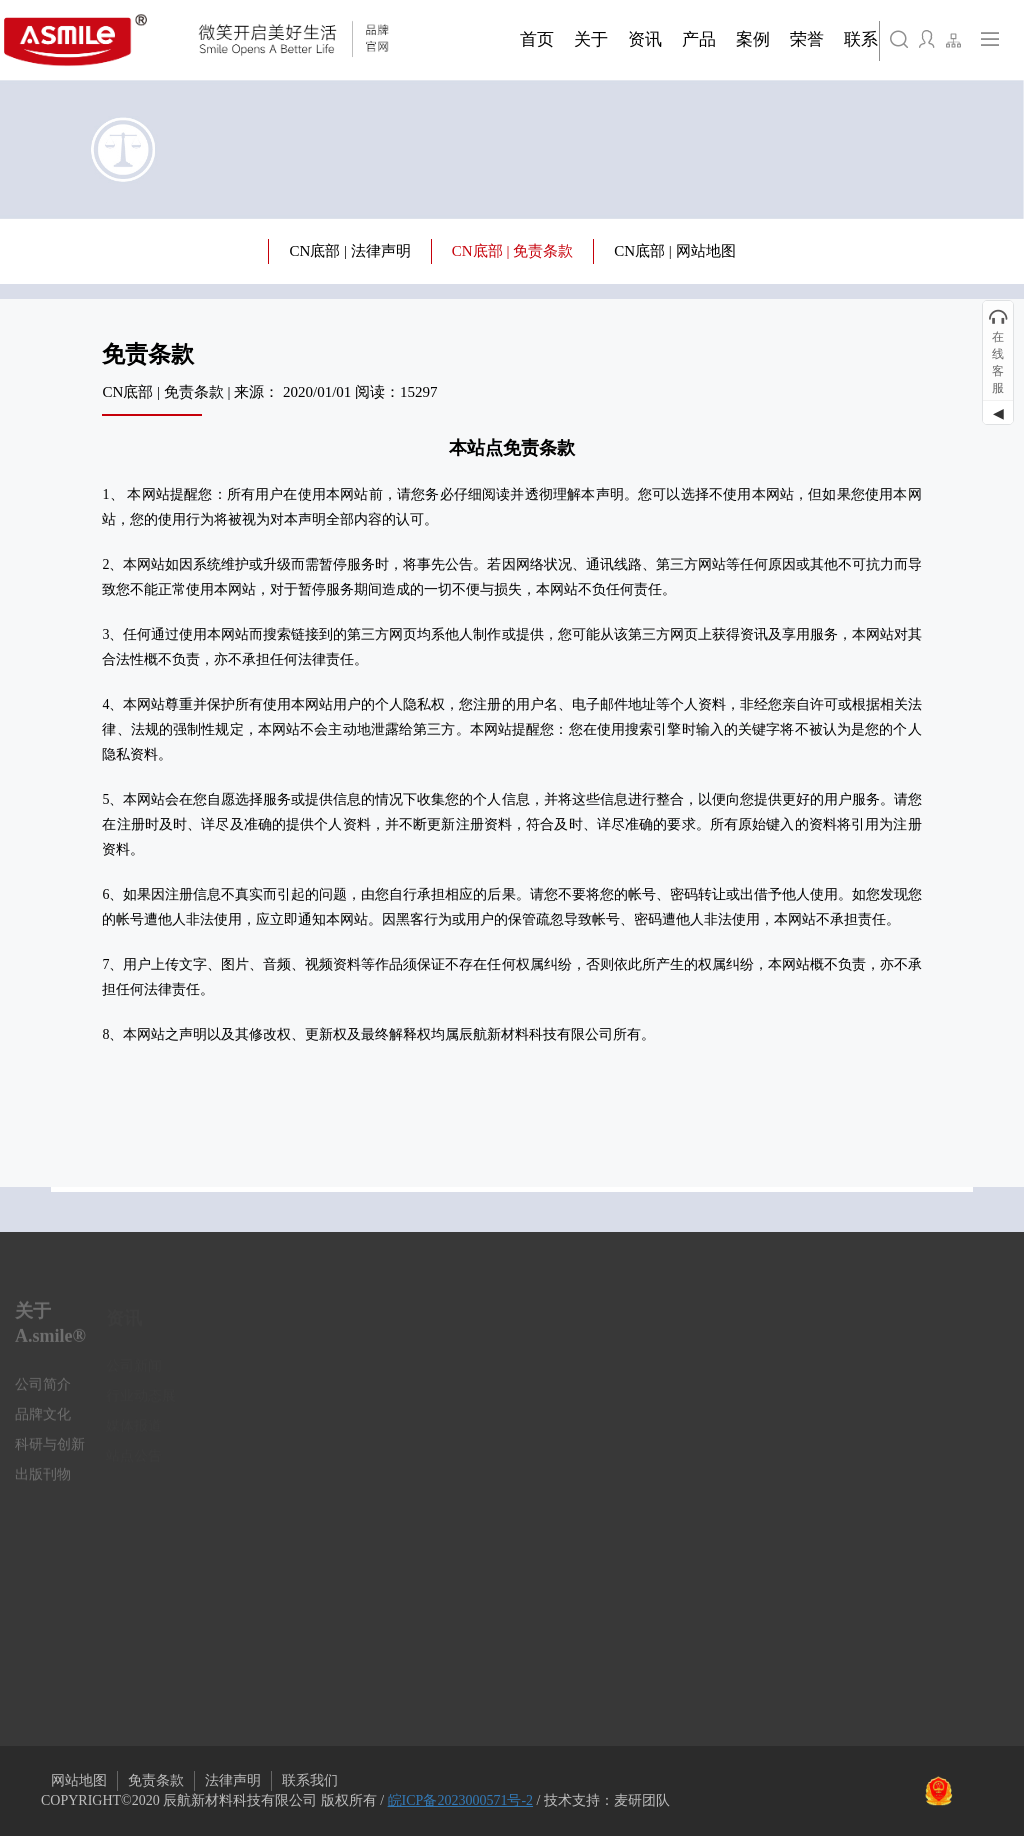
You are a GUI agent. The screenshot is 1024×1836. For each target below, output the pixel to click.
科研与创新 (50, 1451)
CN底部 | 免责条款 (512, 251)
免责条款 (156, 1780)
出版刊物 (43, 1481)
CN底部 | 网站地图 (674, 251)
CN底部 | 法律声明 (349, 251)
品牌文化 (43, 1421)
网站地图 (79, 1780)
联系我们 (310, 1780)
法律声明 (233, 1780)
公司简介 (43, 1391)
